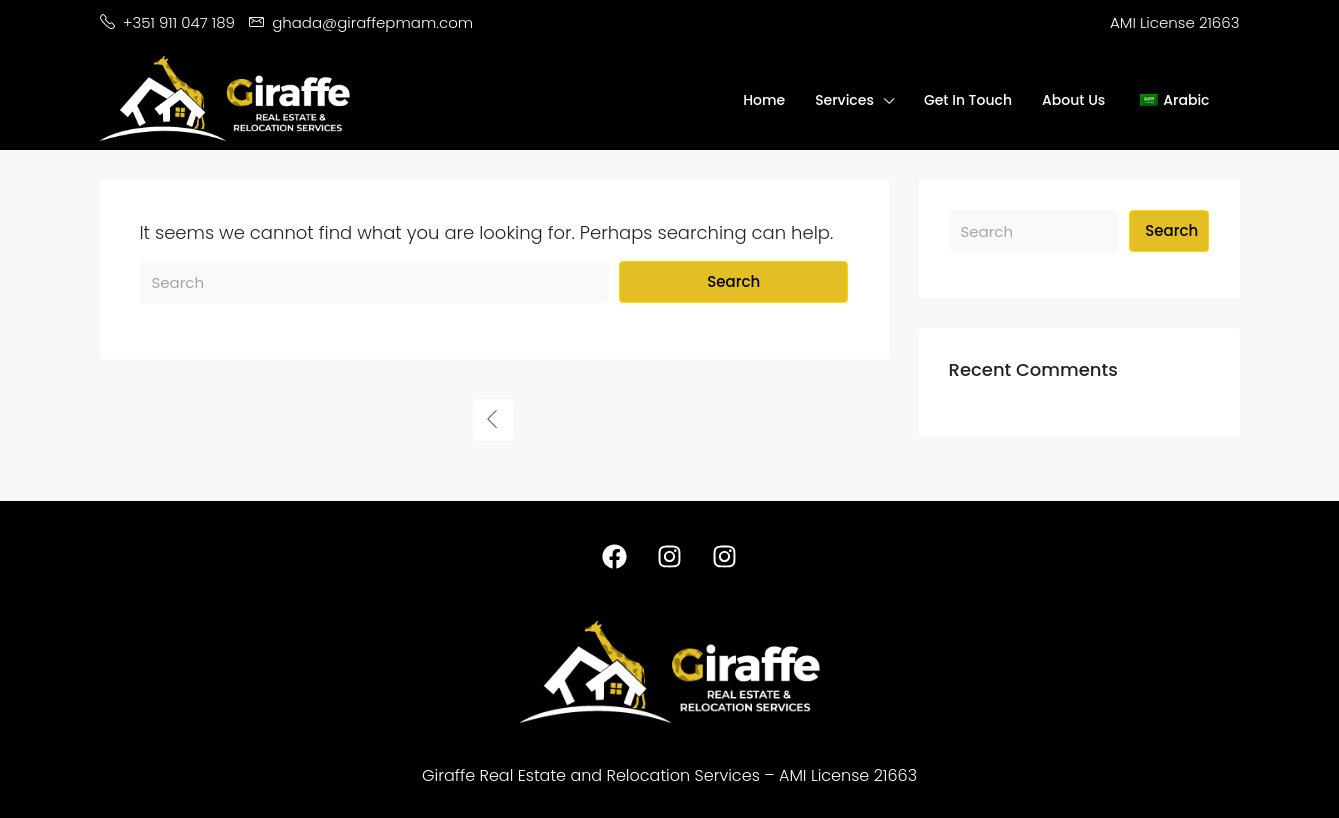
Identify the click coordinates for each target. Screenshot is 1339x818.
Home (764, 100)
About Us (1073, 100)
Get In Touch (968, 100)
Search (733, 281)
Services (844, 100)
